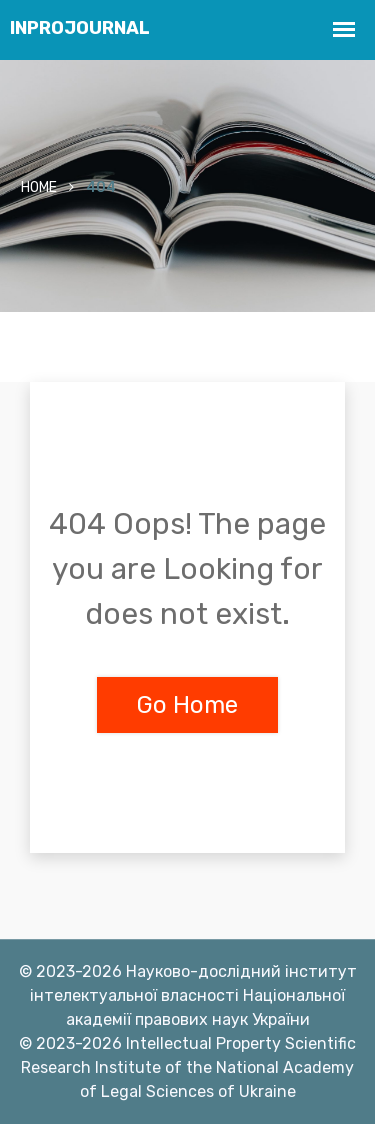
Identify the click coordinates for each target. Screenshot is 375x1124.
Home (39, 187)
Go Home (187, 705)
